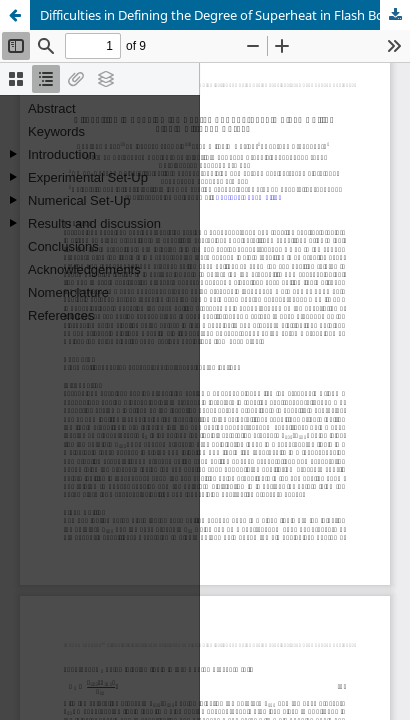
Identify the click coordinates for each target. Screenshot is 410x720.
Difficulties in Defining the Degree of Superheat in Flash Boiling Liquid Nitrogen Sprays (225, 15)
